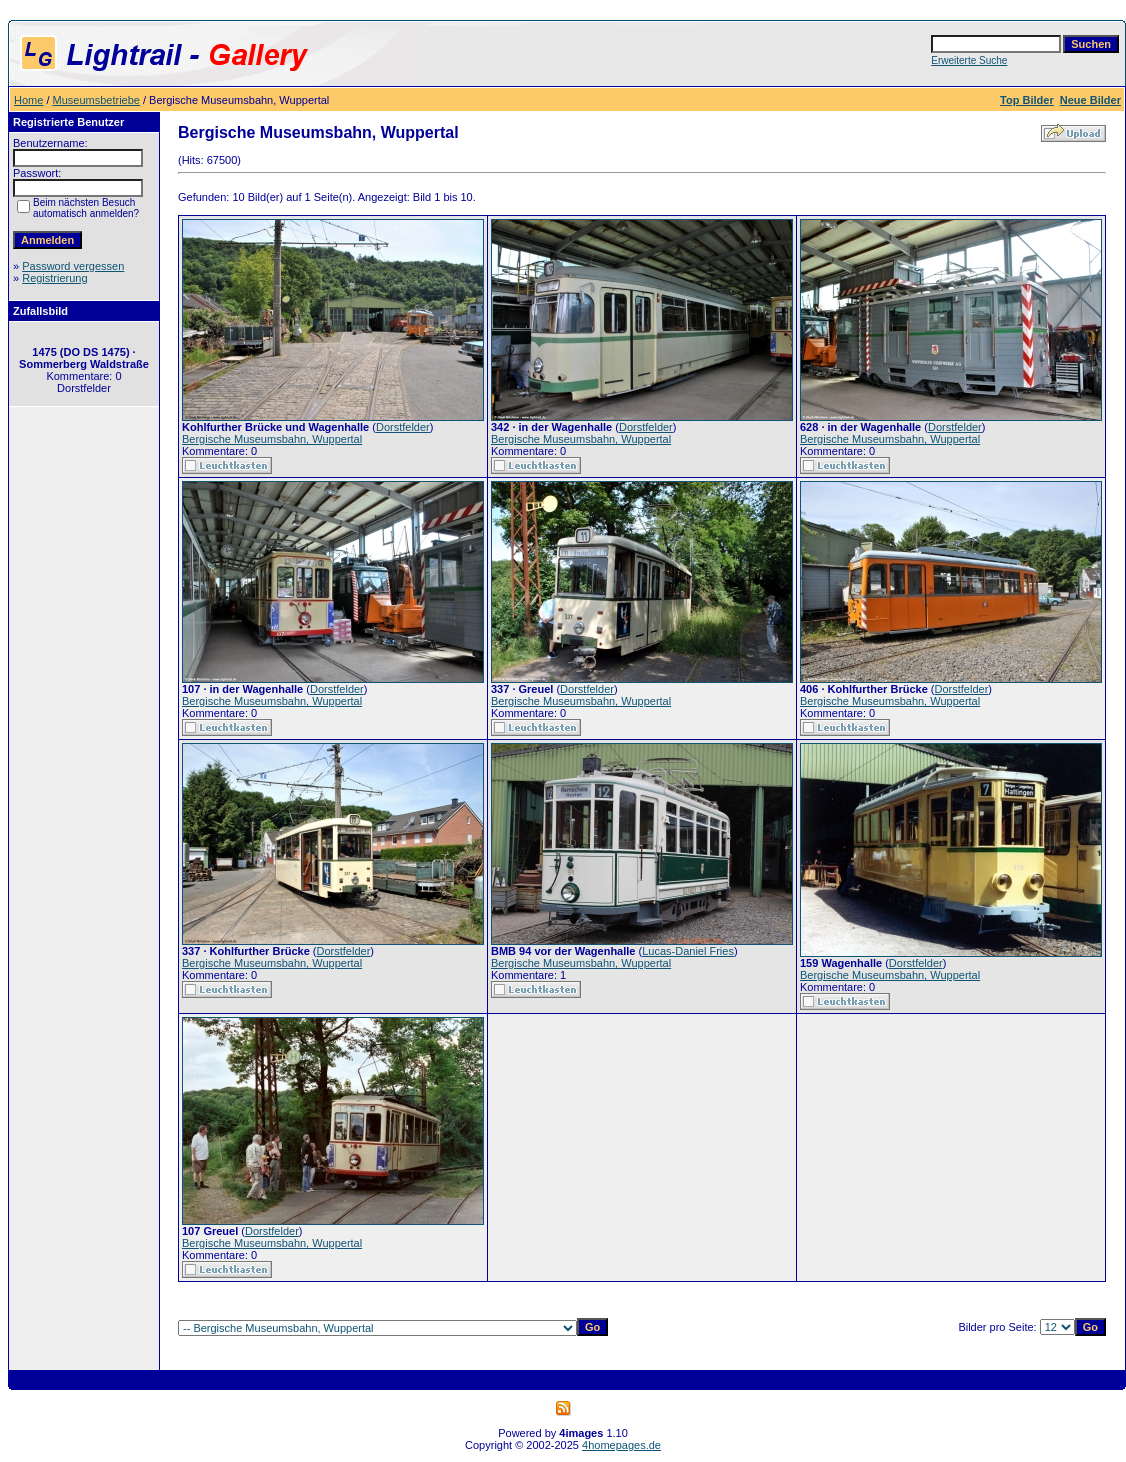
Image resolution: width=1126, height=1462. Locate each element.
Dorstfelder (403, 427)
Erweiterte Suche (969, 60)
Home (28, 100)
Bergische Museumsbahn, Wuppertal (272, 439)
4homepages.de (621, 1445)
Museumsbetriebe (96, 100)
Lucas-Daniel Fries (688, 951)
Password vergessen (73, 266)
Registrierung (54, 278)
